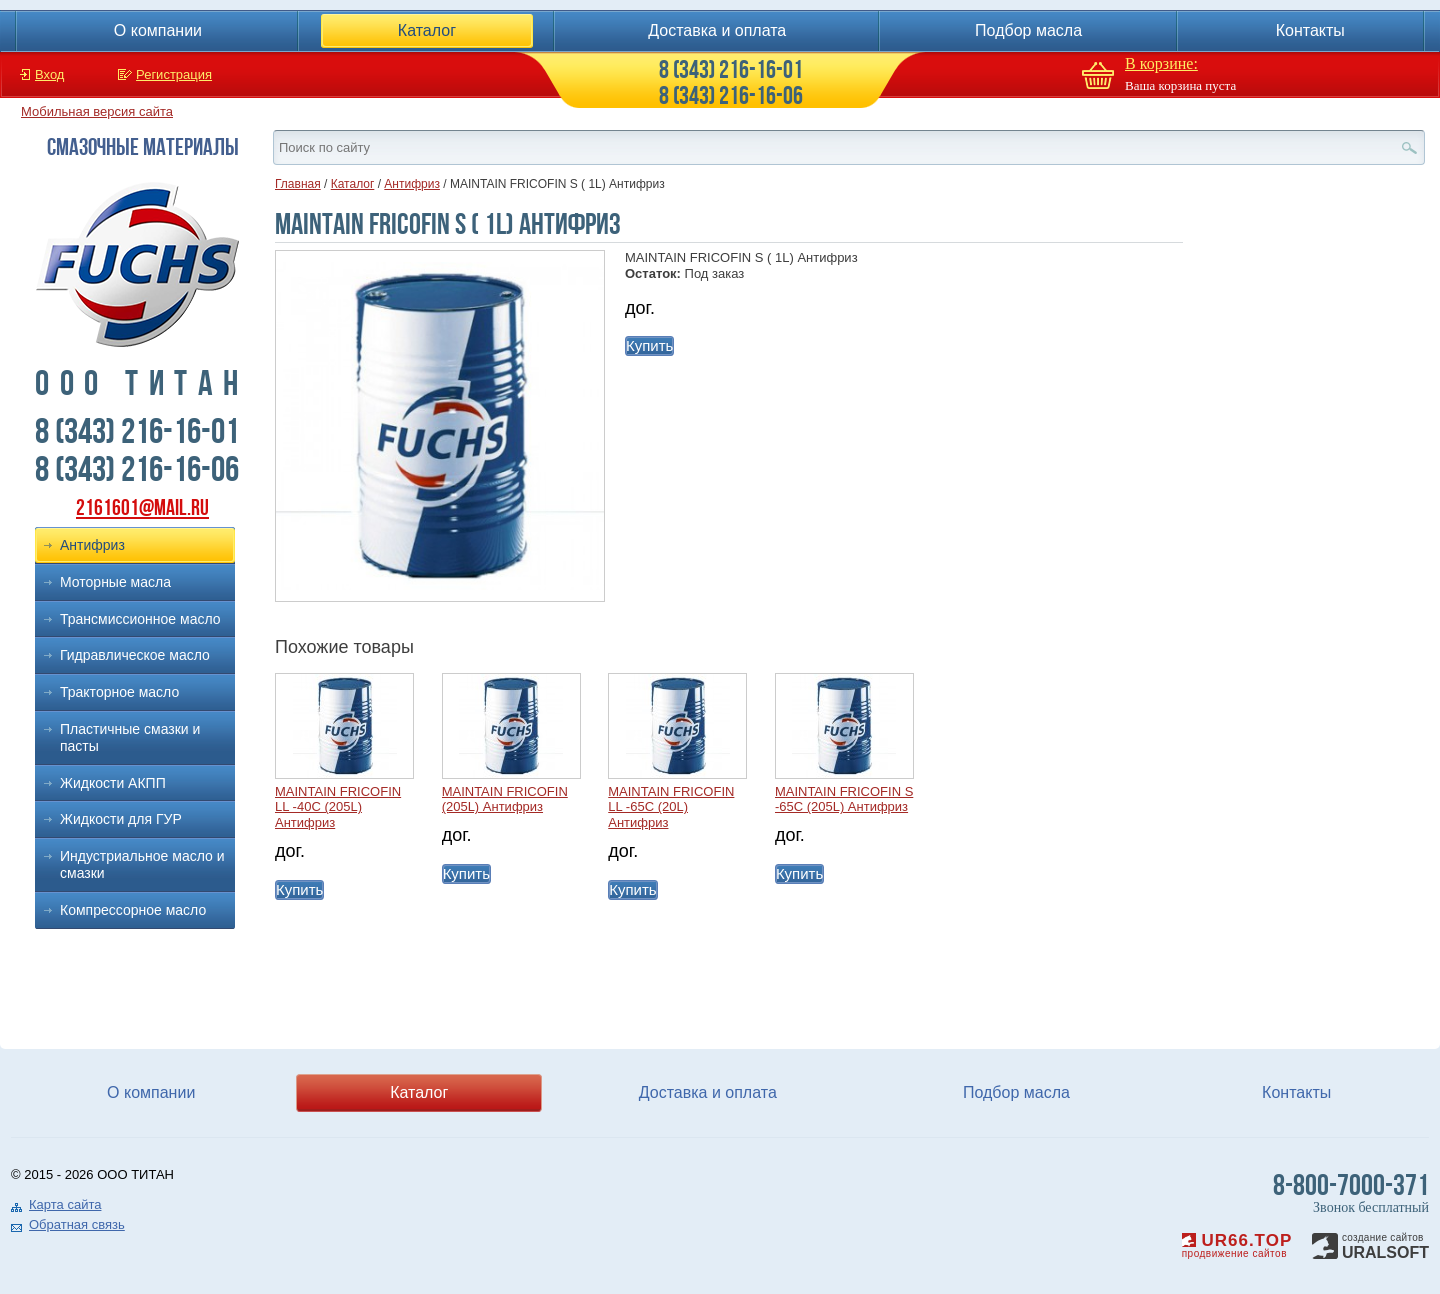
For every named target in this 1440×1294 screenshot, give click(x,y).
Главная (298, 184)
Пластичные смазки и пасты (130, 737)
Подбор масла (1028, 30)
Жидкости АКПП (113, 783)
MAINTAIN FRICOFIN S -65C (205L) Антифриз (844, 799)
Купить (649, 345)
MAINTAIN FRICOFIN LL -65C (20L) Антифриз (671, 807)
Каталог (427, 30)
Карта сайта (65, 1204)
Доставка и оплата (717, 30)
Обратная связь (77, 1224)
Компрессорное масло (133, 910)
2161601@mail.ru (142, 507)
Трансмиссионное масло (140, 619)
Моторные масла (115, 582)
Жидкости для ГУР (121, 819)
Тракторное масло (119, 692)
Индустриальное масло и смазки (142, 864)
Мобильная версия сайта (97, 111)
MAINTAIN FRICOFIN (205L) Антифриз (505, 799)
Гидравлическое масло (135, 655)
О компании (158, 30)
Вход (49, 74)
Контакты (1310, 30)
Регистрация (174, 74)
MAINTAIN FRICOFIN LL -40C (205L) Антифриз (338, 807)
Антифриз (92, 545)
